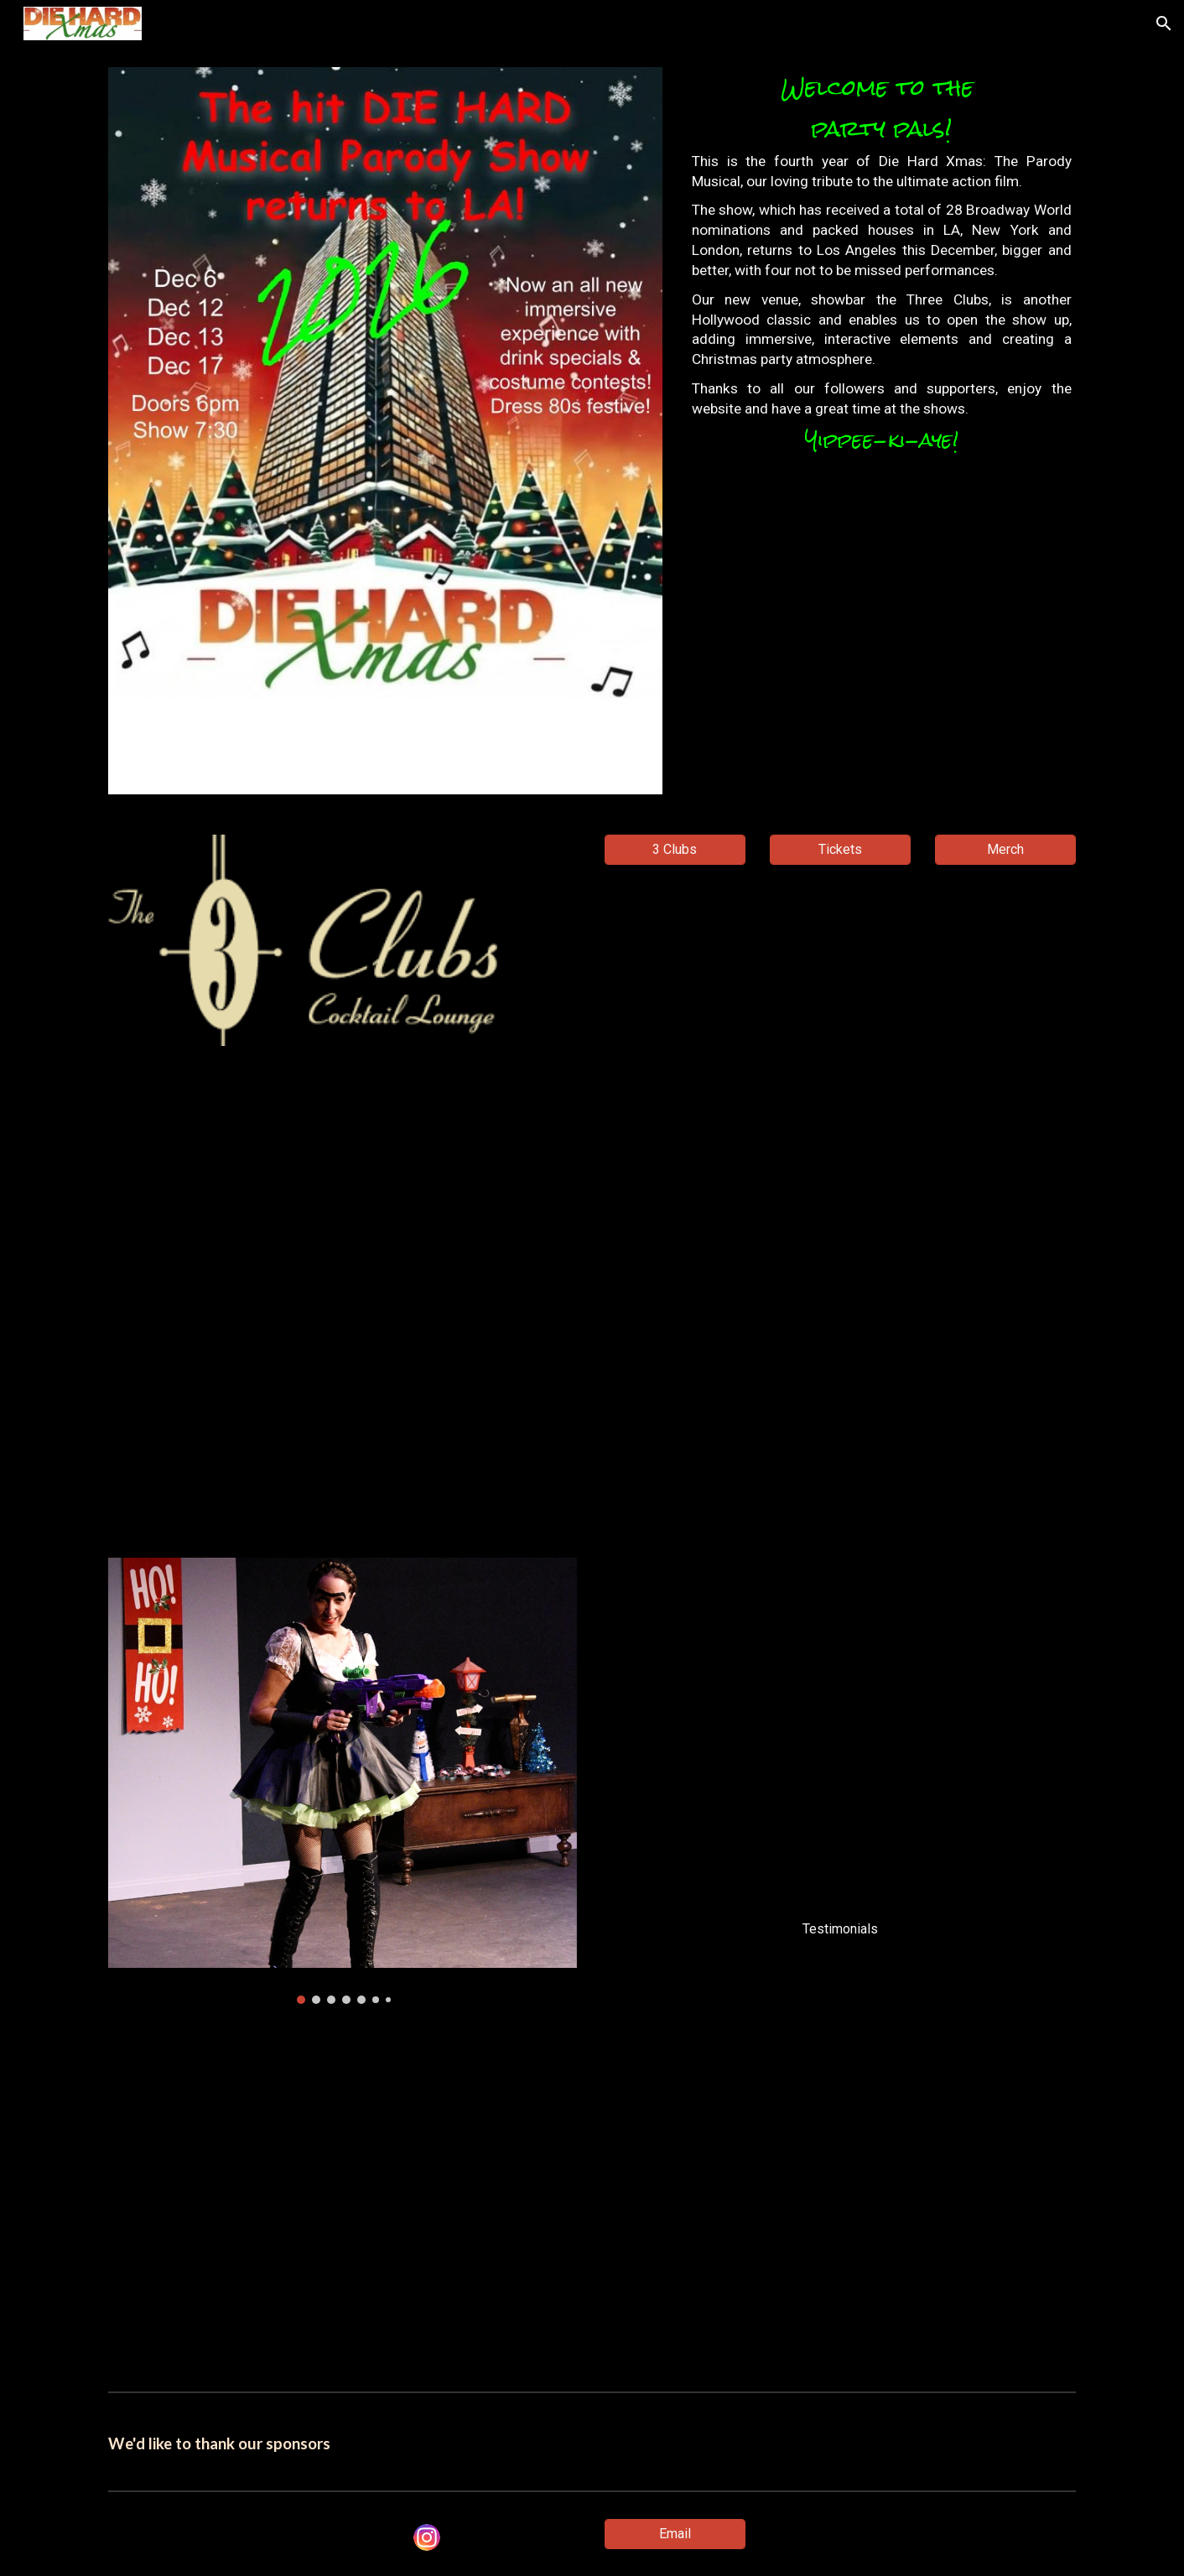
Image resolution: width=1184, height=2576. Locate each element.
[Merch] (1005, 849)
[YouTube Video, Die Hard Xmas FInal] (592, 1301)
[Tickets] (840, 849)
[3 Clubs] (675, 849)
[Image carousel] (343, 1781)
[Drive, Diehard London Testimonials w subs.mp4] (840, 1732)
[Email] (675, 2533)
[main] (881, 267)
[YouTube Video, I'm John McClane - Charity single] (592, 2204)
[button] (1164, 23)
